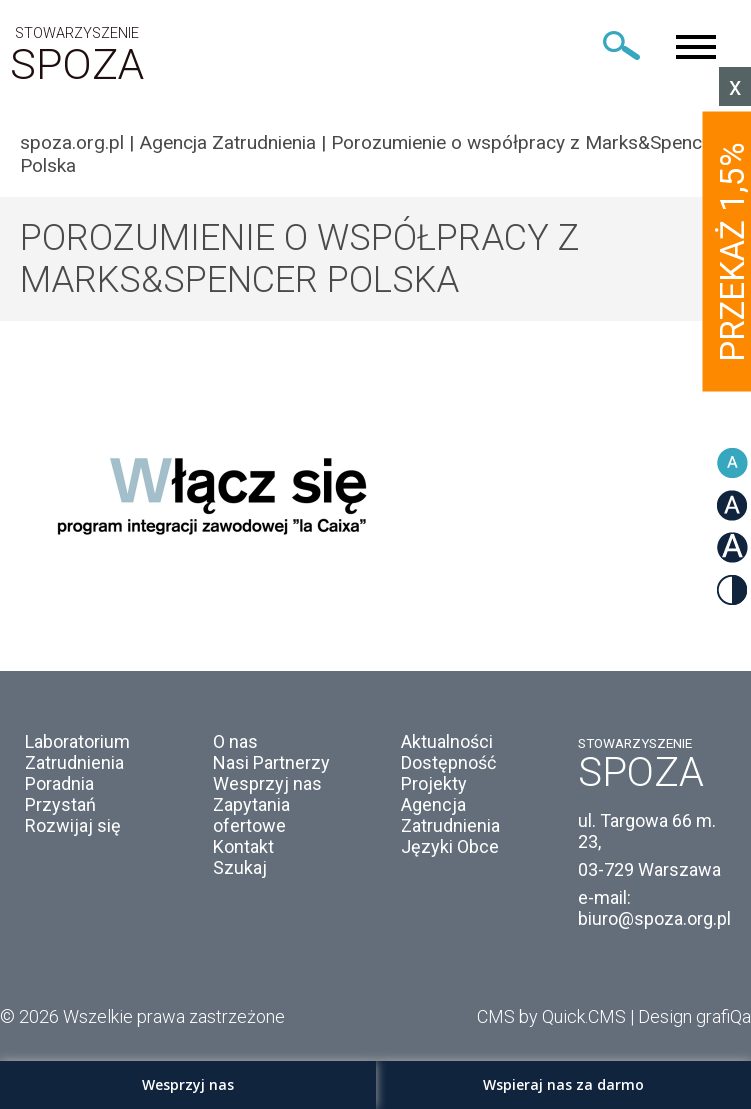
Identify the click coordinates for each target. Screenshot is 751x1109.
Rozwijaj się (73, 825)
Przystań (60, 804)
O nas (235, 741)
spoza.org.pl (72, 142)
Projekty (434, 783)
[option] (375, 491)
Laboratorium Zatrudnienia (77, 752)
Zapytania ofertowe (251, 815)
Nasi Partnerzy (271, 762)
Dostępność (448, 762)
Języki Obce (450, 846)
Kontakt (243, 846)
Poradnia (59, 783)
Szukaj (240, 867)
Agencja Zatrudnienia (227, 142)
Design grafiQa (694, 1016)
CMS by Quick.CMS (551, 1016)
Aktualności (447, 741)
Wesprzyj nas (267, 783)
